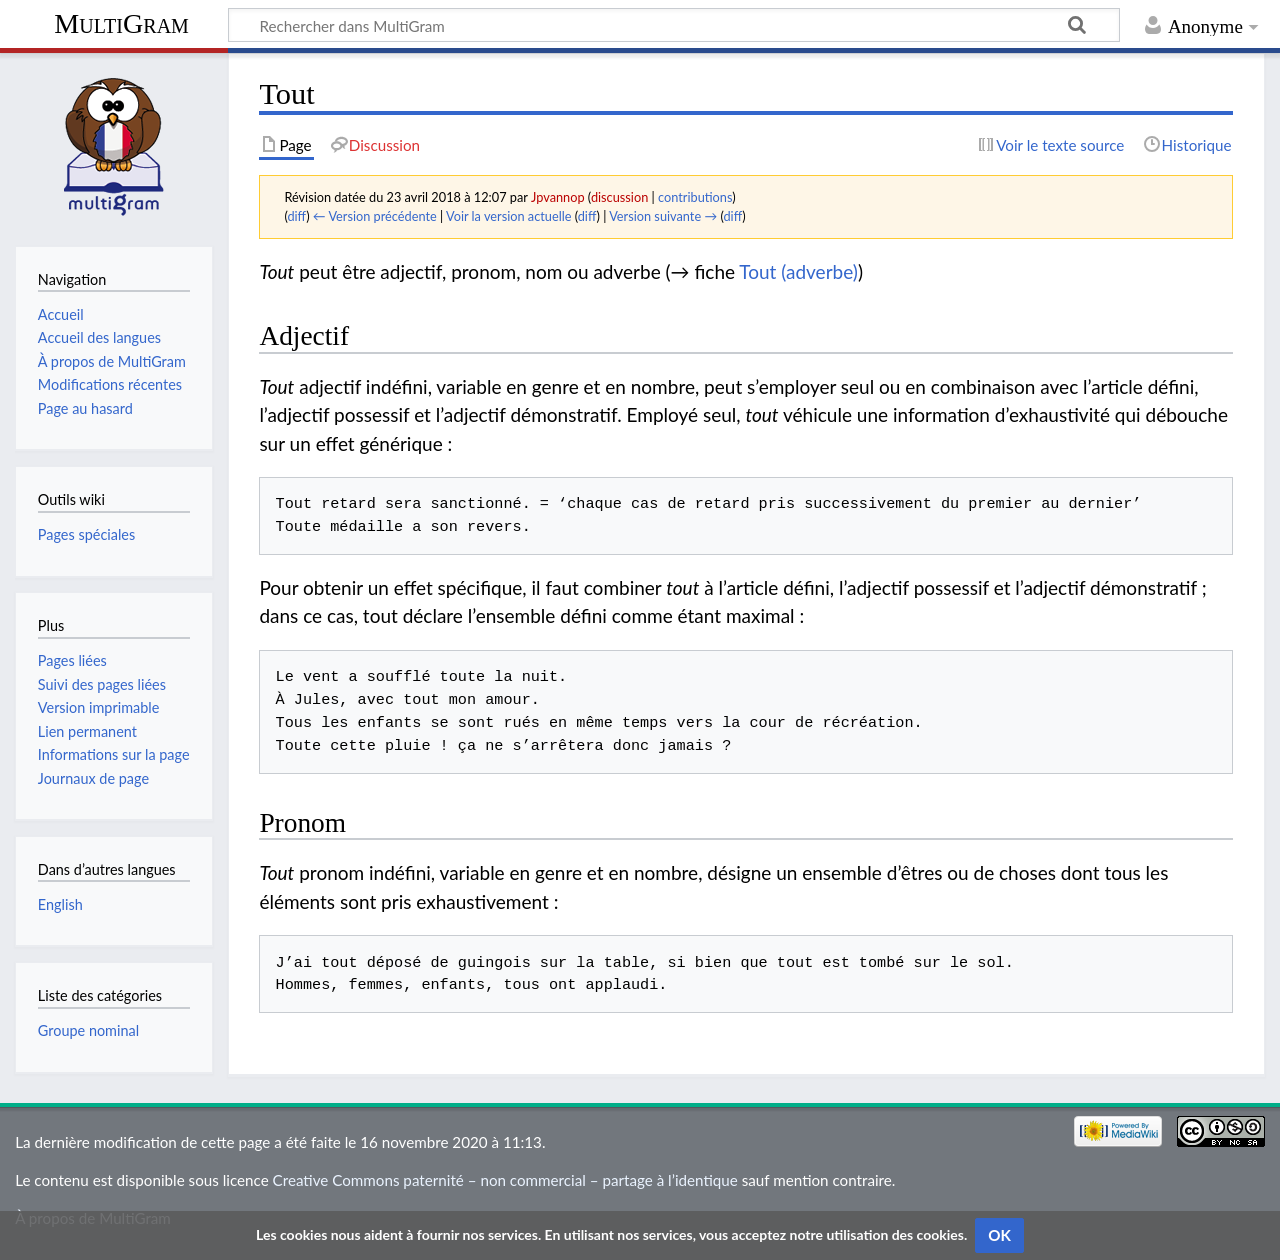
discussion (619, 197)
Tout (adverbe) (798, 271)
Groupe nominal (88, 1030)
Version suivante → (663, 216)
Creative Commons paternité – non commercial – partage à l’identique (505, 1180)
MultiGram (121, 23)
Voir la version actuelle (508, 216)
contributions (695, 197)
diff (296, 216)
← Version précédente (375, 216)
